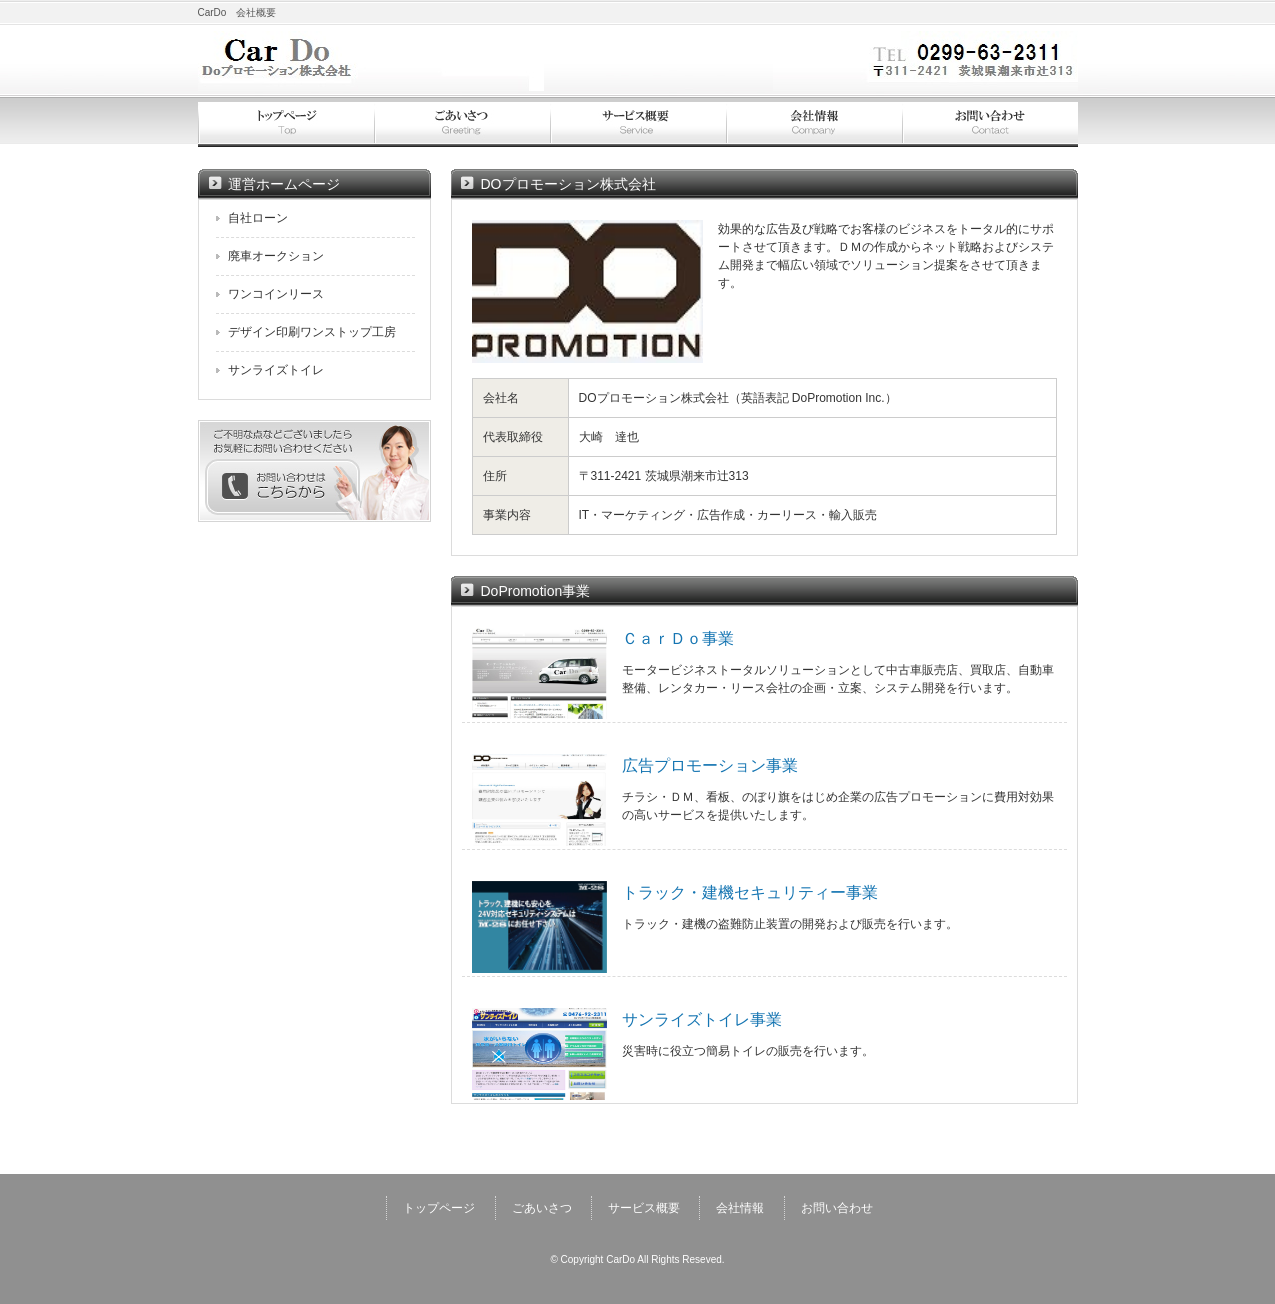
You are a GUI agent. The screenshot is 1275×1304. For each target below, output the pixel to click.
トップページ (286, 124)
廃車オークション (276, 256)
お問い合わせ (990, 124)
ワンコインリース (276, 294)
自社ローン (258, 218)
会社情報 (814, 124)
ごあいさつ (462, 124)
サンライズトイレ (276, 370)
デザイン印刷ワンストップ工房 (312, 332)
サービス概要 (638, 124)
